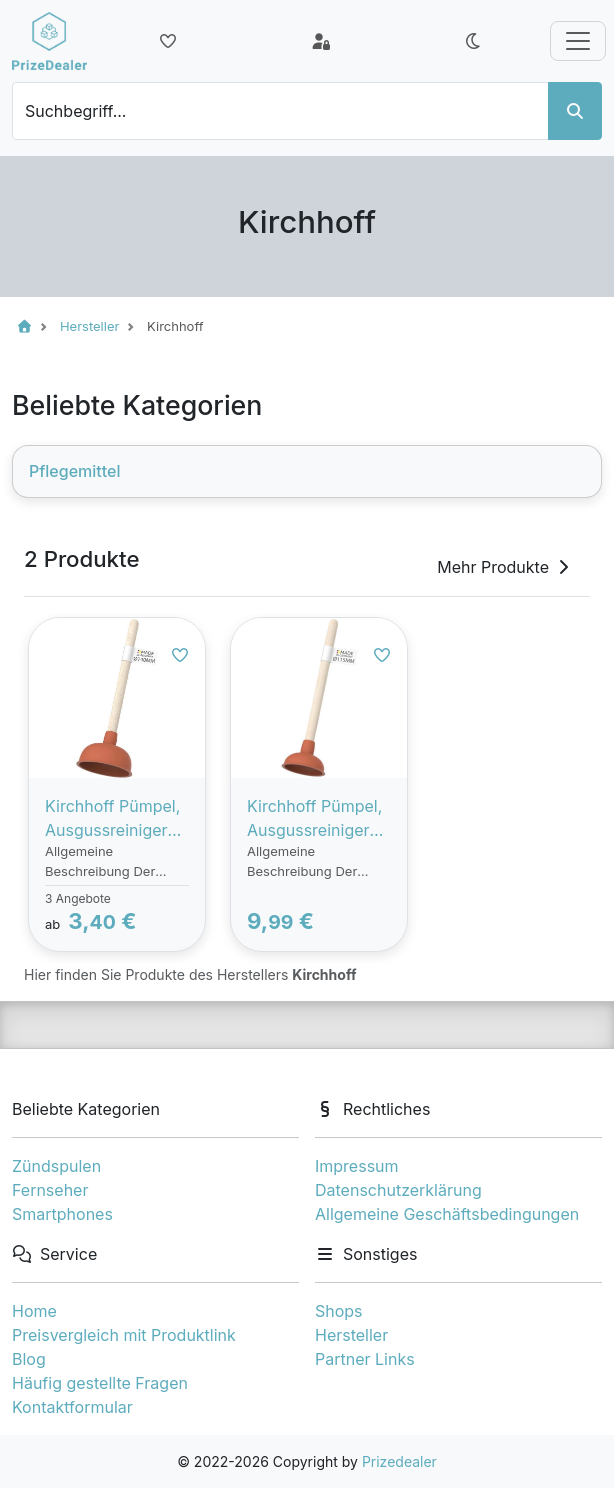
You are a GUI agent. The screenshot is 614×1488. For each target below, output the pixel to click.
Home (34, 1311)
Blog (29, 1359)
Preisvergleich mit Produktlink (124, 1335)
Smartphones (62, 1214)
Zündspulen (56, 1166)
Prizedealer (399, 1461)
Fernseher (50, 1190)
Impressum (357, 1166)
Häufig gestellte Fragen (100, 1383)
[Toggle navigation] (578, 41)
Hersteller (351, 1335)
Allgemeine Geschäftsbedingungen (447, 1214)
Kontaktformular (72, 1407)
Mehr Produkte (505, 567)
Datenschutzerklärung (398, 1190)
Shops (339, 1311)
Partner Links (365, 1359)
